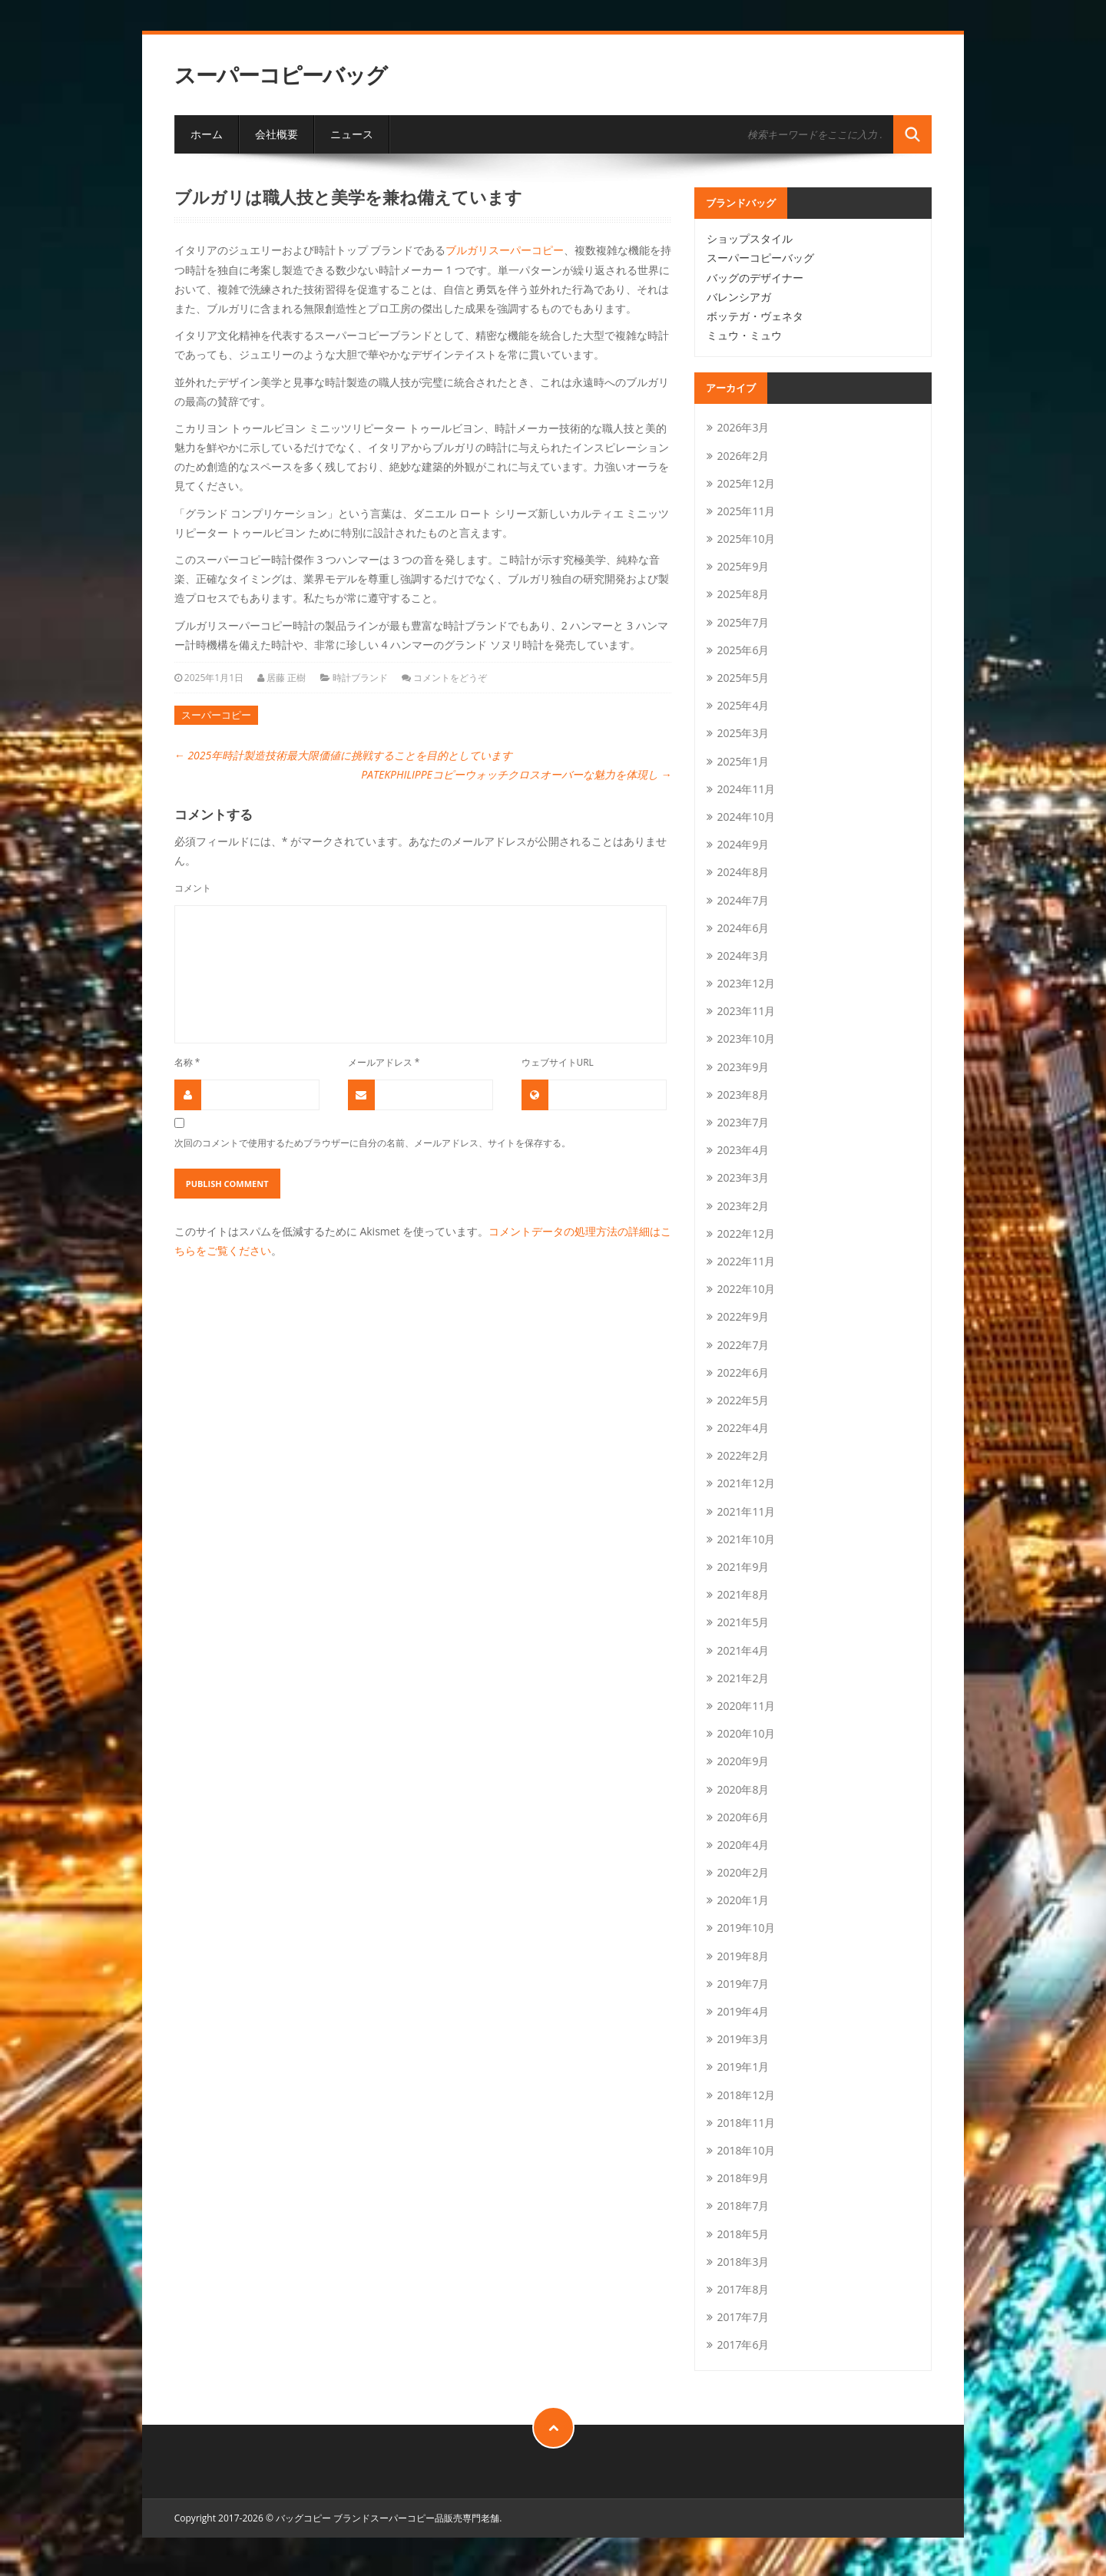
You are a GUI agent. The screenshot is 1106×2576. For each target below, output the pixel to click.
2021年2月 (743, 1678)
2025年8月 (743, 594)
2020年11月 (746, 1705)
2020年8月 (743, 1789)
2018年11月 (746, 2122)
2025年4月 (743, 705)
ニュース (351, 134)
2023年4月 (743, 1150)
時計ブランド (360, 677)
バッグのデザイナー (755, 277)
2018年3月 (743, 2261)
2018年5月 (743, 2234)
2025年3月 (743, 733)
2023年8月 (743, 1094)
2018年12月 (746, 2095)
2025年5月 (743, 677)
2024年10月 (746, 816)
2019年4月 (743, 2011)
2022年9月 (743, 1316)
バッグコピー (303, 2518)
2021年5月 (743, 1622)
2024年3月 (743, 955)
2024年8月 (743, 872)
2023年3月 (743, 1177)
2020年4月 (743, 1844)
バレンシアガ (739, 296)
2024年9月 (743, 844)
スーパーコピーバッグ (280, 74)
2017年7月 (743, 2317)
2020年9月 (743, 1761)
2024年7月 (743, 900)
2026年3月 (743, 427)
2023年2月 (743, 1206)
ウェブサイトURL (558, 1062)
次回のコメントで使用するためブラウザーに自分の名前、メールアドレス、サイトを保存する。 (372, 1142)
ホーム (206, 134)
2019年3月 (743, 2039)
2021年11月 (746, 1511)
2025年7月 (743, 622)
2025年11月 (746, 511)
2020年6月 (743, 1817)
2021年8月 (743, 1594)
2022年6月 (743, 1372)
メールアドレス (384, 1062)
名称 (187, 1062)
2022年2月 (743, 1455)
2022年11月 (746, 1261)
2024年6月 (743, 928)
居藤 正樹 (286, 677)
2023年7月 (743, 1122)
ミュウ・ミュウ (744, 335)
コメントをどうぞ (450, 677)
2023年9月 (743, 1067)
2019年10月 (746, 1927)
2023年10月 (746, 1038)
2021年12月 (746, 1483)
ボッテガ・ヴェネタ (755, 316)
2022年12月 (746, 1233)
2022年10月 (746, 1288)
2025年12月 (746, 483)
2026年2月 (743, 455)
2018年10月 (746, 2150)
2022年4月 (743, 1427)
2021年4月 (743, 1650)
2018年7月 (743, 2205)
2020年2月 (743, 1872)
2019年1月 (743, 2066)
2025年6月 (743, 650)
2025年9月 (743, 566)
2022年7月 (743, 1345)
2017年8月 (743, 2289)
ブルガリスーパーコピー (504, 250)
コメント (192, 887)
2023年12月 (746, 983)
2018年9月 (743, 2178)
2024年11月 (746, 789)
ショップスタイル (750, 238)
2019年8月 (743, 1956)
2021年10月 (746, 1539)
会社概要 (276, 134)
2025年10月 (746, 538)
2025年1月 (743, 761)
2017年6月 (743, 2344)
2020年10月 (746, 1733)
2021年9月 (743, 1566)
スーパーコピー (216, 715)
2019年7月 (743, 1983)
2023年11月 (746, 1011)
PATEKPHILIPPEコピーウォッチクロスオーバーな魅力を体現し (516, 774)
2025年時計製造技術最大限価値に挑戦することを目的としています (343, 755)
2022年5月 (743, 1400)
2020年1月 (743, 1900)
